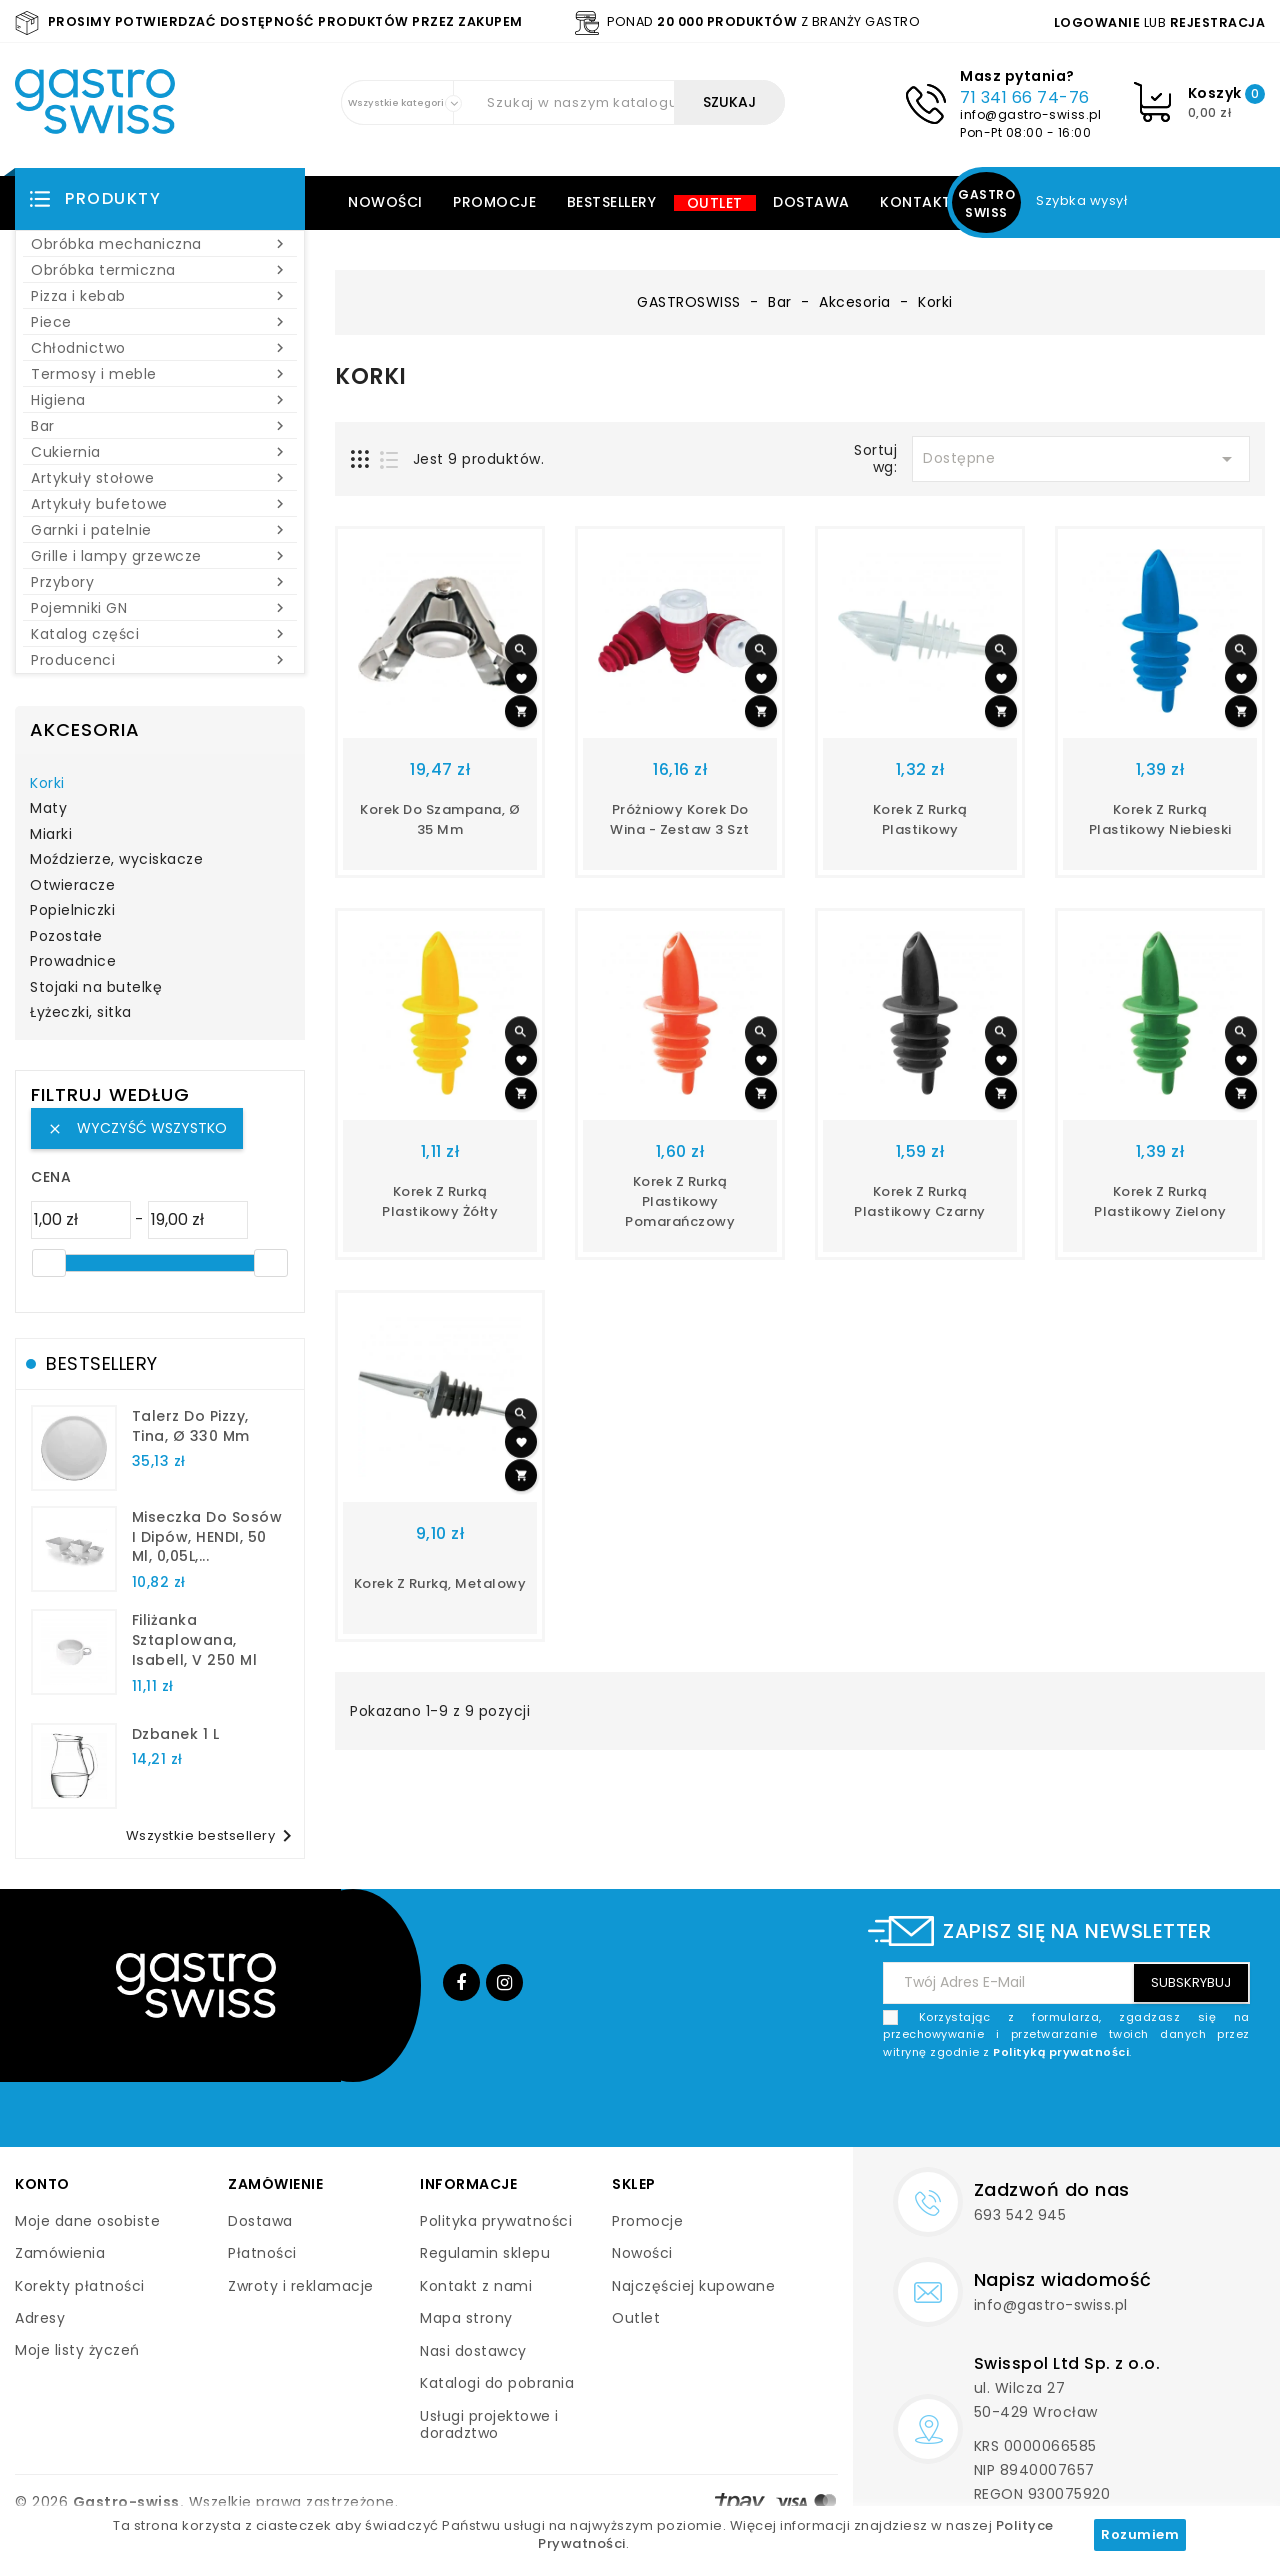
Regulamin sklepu (485, 2253)
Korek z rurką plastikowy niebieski (1160, 819)
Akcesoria (85, 729)
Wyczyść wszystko (137, 1128)
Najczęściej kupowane (693, 2286)
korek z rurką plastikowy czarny (920, 1201)
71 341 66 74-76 (1025, 97)
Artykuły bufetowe (160, 504)
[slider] (49, 1263)
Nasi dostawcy (473, 2351)
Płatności (262, 2253)
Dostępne (1081, 459)
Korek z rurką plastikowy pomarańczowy (680, 1201)
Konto (42, 2184)
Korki (47, 784)
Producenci (160, 660)
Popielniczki (72, 911)
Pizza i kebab (160, 296)
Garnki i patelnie (160, 530)
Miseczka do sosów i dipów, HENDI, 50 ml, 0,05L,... (207, 1537)
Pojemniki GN (160, 608)
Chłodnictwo (160, 348)
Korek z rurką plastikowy (920, 819)
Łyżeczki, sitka (81, 1013)
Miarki (51, 835)
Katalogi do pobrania (497, 2383)
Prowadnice (73, 962)
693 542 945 (1020, 2215)
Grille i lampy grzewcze (160, 556)
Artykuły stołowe (160, 478)
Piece (160, 322)
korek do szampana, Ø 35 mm (440, 819)
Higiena (160, 400)
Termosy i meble (160, 374)
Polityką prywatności (1061, 2052)
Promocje (494, 202)
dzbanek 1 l (176, 1734)
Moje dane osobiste (87, 2221)
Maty (48, 809)
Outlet (715, 203)
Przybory (160, 582)
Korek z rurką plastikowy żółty (440, 1201)
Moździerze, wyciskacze (116, 860)
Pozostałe (66, 937)
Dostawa (811, 202)
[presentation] (1098, 2108)
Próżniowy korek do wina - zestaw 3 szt (680, 819)
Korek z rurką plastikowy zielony (1160, 1201)
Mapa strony (466, 2318)
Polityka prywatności (496, 2221)
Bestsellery (612, 202)
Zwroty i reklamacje (301, 2286)
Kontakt (916, 202)
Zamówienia (60, 2253)
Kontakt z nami (476, 2286)
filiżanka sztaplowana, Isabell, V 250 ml (195, 1640)
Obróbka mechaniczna (160, 244)
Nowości (385, 202)
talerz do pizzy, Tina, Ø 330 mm (191, 1426)
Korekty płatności (80, 2286)
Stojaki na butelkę (96, 988)
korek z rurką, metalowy (440, 1583)
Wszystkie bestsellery (213, 1836)
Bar (160, 426)
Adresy (40, 2318)
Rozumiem (1140, 2534)
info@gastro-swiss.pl (1030, 114)
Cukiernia (160, 452)
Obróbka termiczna (160, 270)
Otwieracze (72, 886)
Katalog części (160, 634)
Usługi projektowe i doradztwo (489, 2425)
